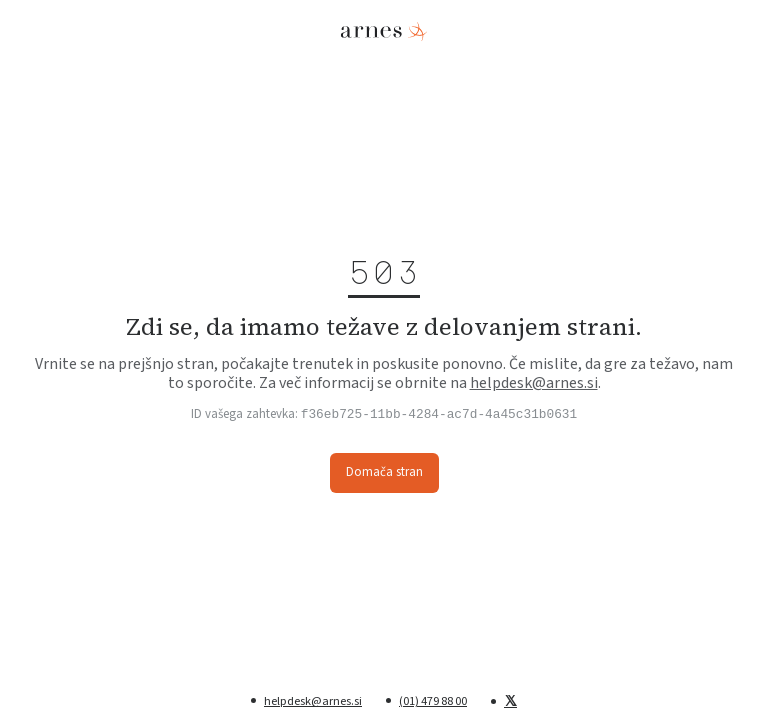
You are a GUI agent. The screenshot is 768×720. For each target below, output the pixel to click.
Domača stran (384, 472)
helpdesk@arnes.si (534, 383)
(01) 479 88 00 (433, 701)
